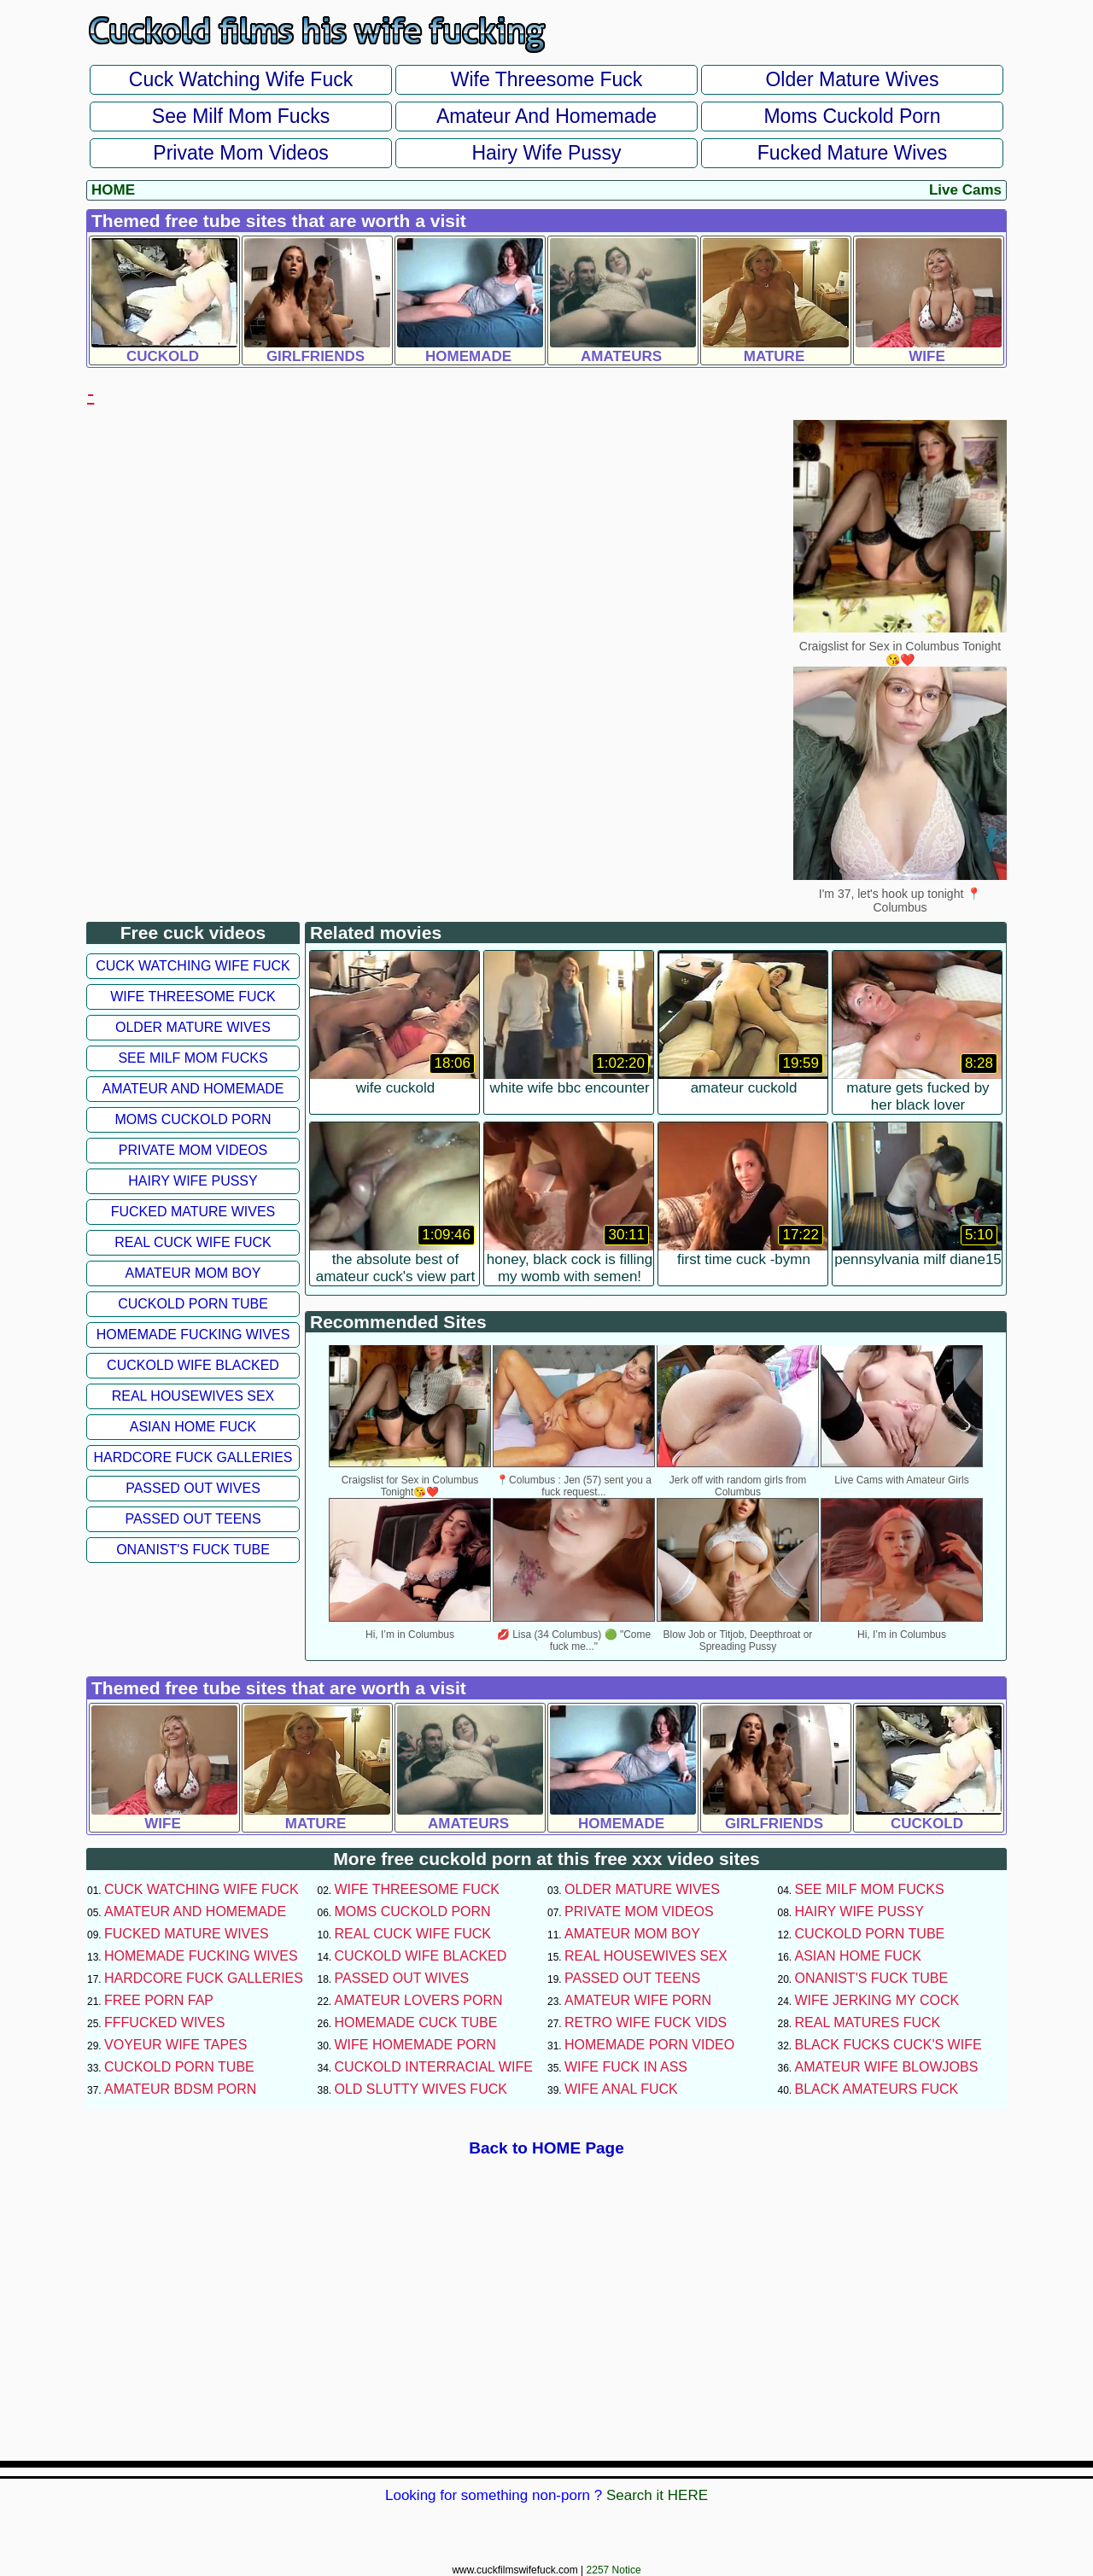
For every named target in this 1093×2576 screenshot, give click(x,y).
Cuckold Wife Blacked (193, 1365)
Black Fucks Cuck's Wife (888, 2044)
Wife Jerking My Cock (877, 2000)
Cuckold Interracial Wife (434, 2067)
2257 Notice (614, 2570)
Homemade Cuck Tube (416, 2022)
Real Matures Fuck (868, 2022)
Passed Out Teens (192, 1519)
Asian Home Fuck (193, 1426)
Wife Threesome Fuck (547, 79)
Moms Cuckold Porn (851, 116)
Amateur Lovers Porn (419, 2000)
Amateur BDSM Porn (180, 2089)
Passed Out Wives (193, 1488)
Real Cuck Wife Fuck (192, 1242)
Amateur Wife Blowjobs (887, 2067)
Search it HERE (657, 2495)
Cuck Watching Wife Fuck (241, 79)
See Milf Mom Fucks (241, 116)
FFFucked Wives (164, 2022)
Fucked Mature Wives (852, 153)
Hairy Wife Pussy (546, 153)
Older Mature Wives (851, 79)
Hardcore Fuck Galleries (193, 1457)
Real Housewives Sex (193, 1396)
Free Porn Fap (158, 2000)
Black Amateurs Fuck (877, 2089)
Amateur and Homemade (546, 116)
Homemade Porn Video (649, 2044)
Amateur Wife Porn (637, 2000)
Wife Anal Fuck (621, 2089)
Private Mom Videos (240, 153)
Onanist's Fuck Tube (193, 1549)
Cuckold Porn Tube (193, 1304)
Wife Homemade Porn (415, 2044)
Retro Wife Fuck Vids (645, 2022)
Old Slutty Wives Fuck (421, 2089)
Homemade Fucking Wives (193, 1334)
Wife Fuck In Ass (625, 2067)
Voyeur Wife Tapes (175, 2044)
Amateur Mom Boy (193, 1273)
